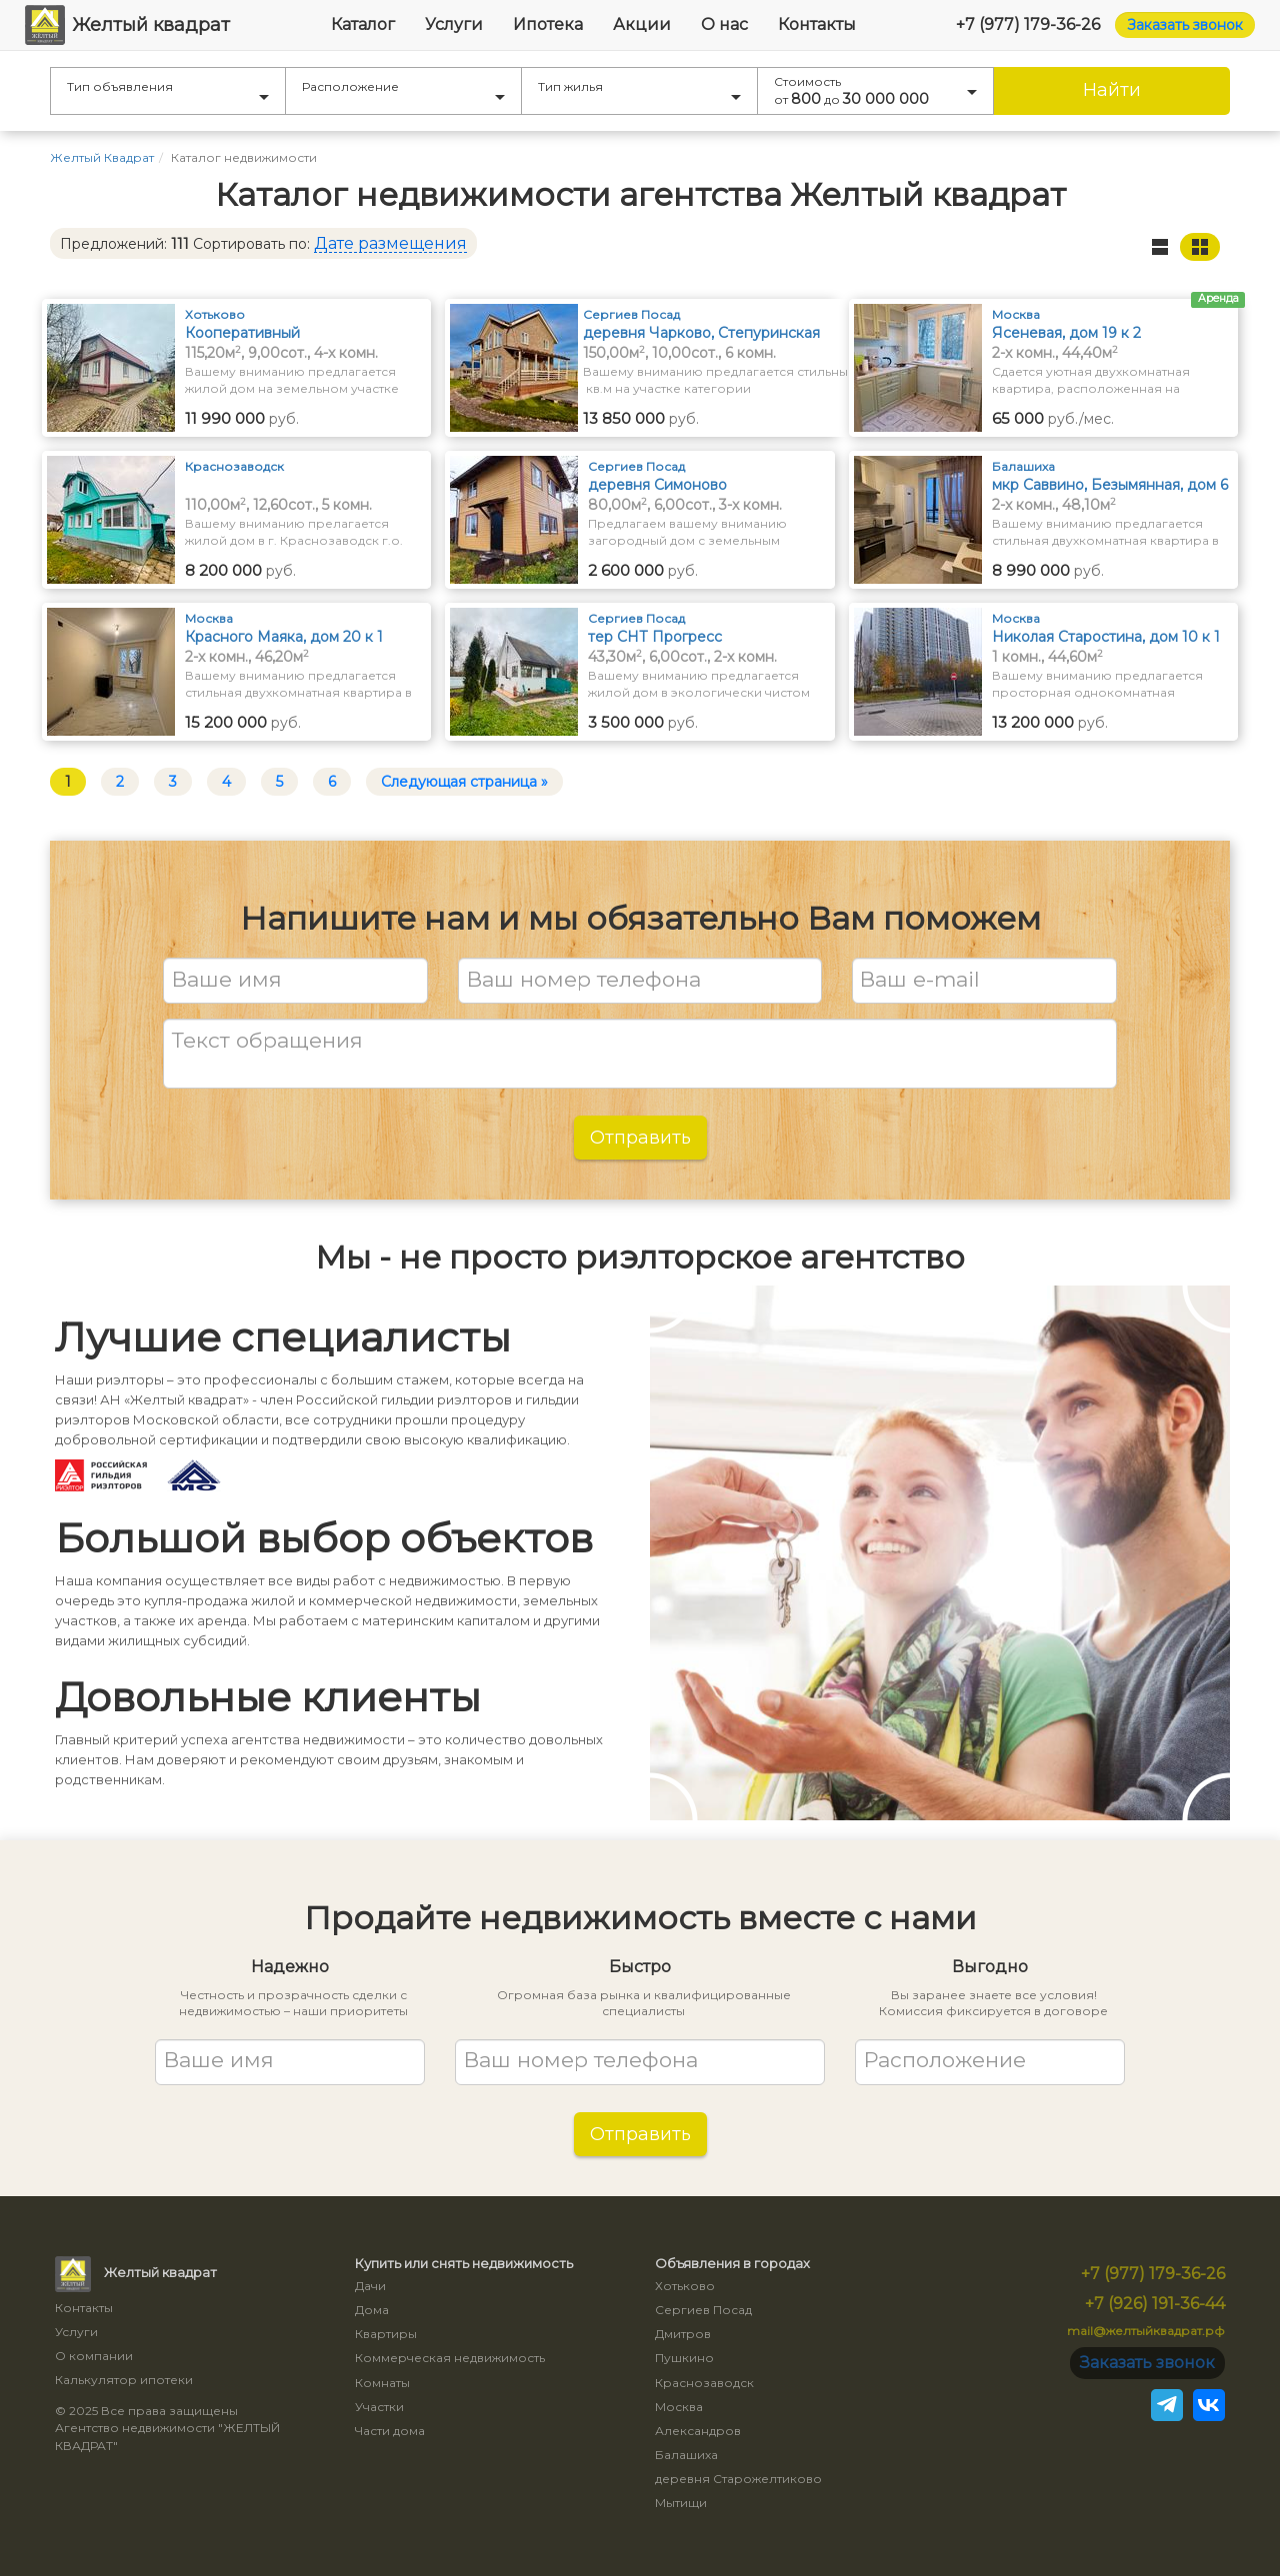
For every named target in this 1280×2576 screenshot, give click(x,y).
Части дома (390, 2430)
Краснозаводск (704, 2382)
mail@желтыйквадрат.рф (1146, 2330)
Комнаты (382, 2382)
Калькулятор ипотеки (124, 2379)
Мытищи (681, 2502)
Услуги (454, 24)
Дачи (370, 2285)
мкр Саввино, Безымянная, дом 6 (1110, 485)
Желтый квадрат (127, 25)
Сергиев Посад (703, 2309)
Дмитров (683, 2333)
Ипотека (548, 24)
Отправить (640, 1138)
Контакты (817, 24)
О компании (94, 2355)
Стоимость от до (875, 91)
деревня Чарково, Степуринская (701, 333)
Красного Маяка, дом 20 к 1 (284, 637)
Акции (642, 24)
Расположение (403, 89)
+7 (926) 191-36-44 (1155, 2303)
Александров (698, 2430)
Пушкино (684, 2357)
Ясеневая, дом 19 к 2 (1066, 333)
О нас (724, 24)
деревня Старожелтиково (738, 2478)
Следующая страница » (464, 782)
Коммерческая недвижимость (450, 2357)
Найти (1112, 90)
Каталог (363, 24)
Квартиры (386, 2333)
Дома (372, 2309)
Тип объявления (168, 89)
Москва (679, 2406)
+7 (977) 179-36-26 (1028, 24)
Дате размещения (390, 243)
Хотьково (685, 2285)
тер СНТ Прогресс (655, 637)
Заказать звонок (1185, 25)
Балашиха (686, 2454)
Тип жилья (639, 89)
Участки (379, 2406)
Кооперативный (242, 333)
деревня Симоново (657, 485)
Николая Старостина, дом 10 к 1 (1106, 637)
